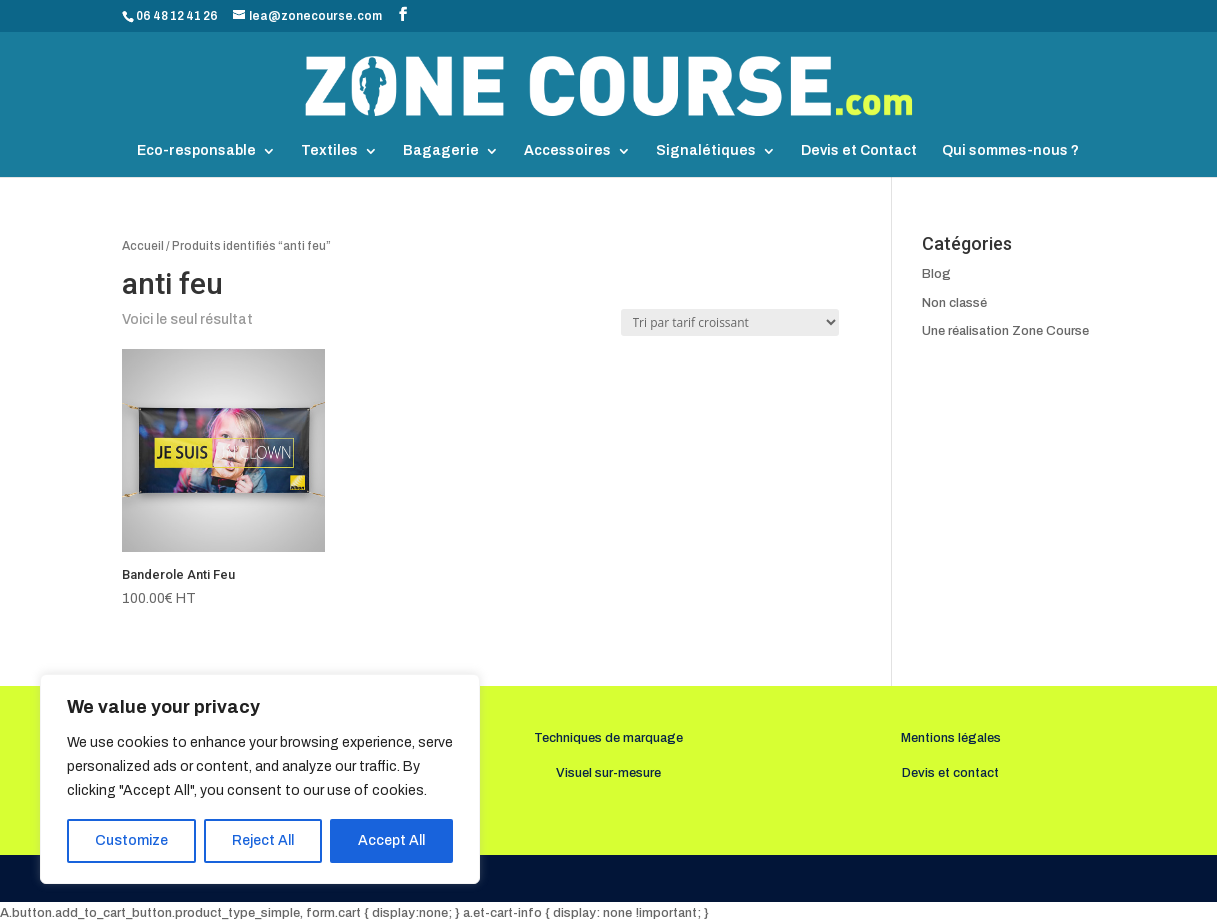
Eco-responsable (196, 151)
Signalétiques (706, 151)
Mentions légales (951, 738)
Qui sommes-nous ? (1010, 151)
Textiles (329, 151)
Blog (936, 274)
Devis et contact (950, 773)
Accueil (143, 246)
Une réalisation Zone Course (1005, 331)
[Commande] (730, 322)
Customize (131, 840)
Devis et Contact (859, 151)
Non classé (954, 303)
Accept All (391, 840)
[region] (260, 779)
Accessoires (567, 151)
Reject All (263, 840)
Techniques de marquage (608, 738)
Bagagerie (441, 151)
